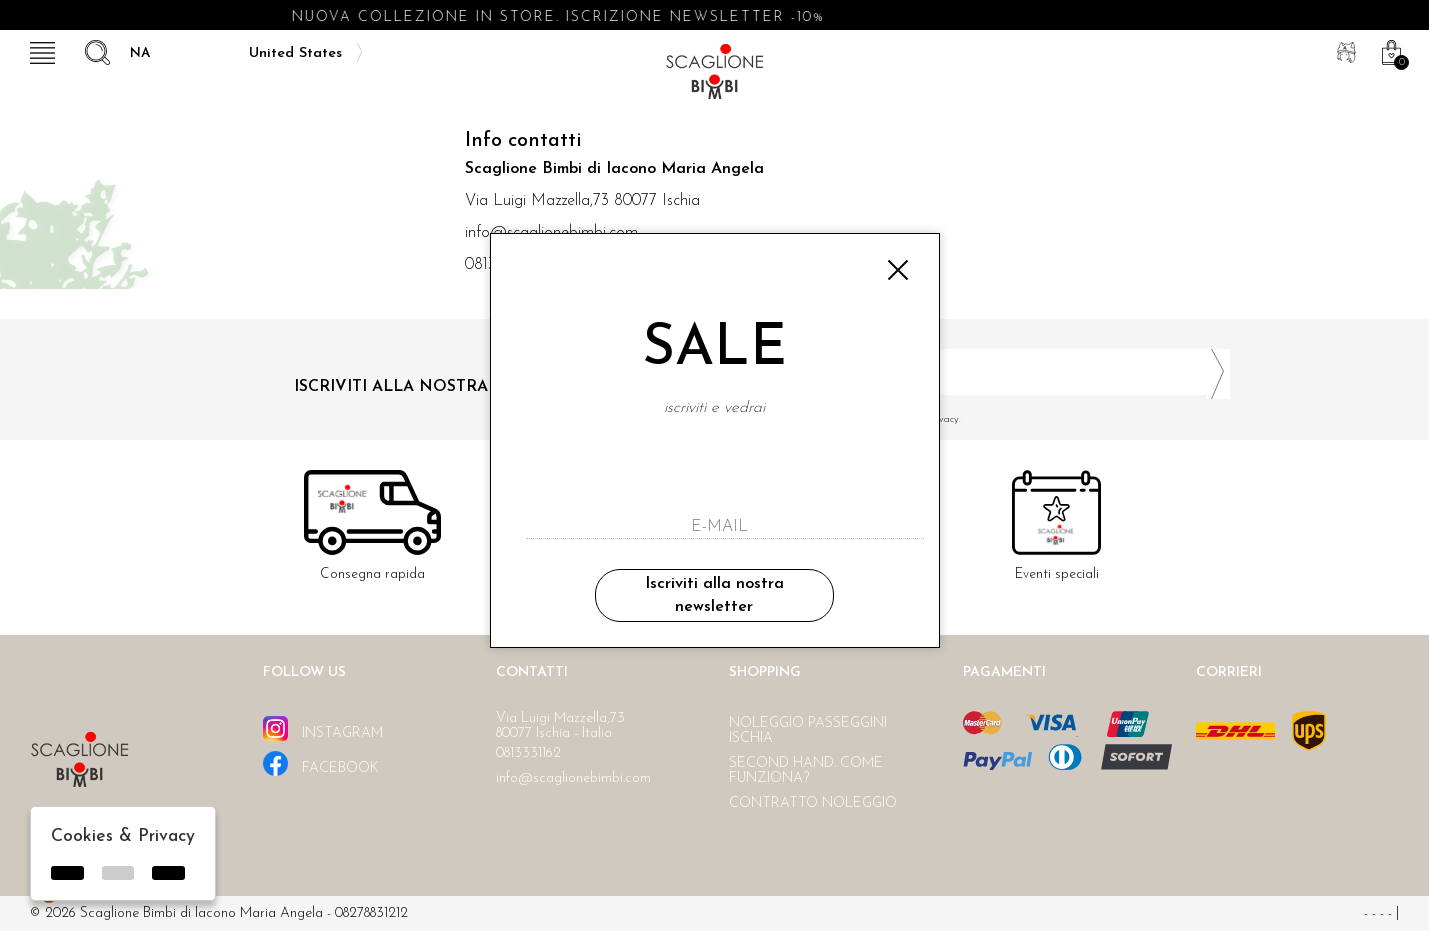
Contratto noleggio (813, 803)
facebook (321, 763)
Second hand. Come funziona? (806, 771)
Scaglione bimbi (715, 77)
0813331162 (528, 753)
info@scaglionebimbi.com (573, 778)
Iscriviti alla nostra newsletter (714, 595)
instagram (323, 728)
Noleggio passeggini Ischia (808, 731)
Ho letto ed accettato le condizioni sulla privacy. (980, 419)
